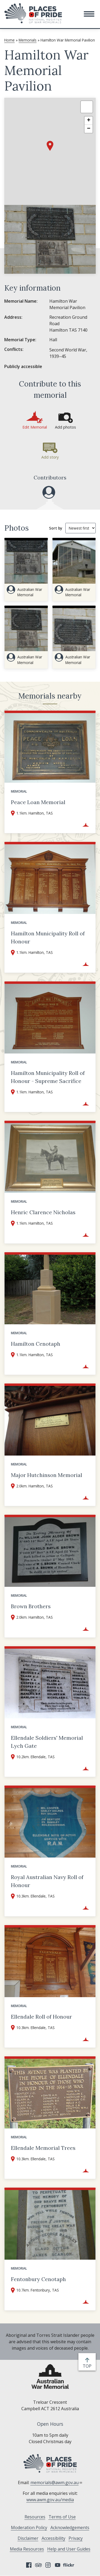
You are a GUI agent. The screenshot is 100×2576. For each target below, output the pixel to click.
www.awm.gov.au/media (50, 2500)
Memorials (28, 40)
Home (9, 40)
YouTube (57, 2565)
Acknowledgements (69, 2527)
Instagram (48, 2565)
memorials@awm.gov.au (56, 2482)
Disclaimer (28, 2538)
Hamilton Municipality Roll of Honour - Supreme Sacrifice (48, 1077)
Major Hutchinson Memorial (46, 1475)
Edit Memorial (34, 427)
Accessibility (53, 2538)
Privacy (76, 2538)
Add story (50, 457)
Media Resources (27, 2549)
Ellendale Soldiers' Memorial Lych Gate (47, 1741)
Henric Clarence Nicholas (43, 1212)
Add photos (65, 427)
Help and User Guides (68, 2549)
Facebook (29, 2565)
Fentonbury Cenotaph (38, 2279)
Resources (35, 2517)
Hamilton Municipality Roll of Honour (48, 937)
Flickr (69, 2565)
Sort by (55, 528)
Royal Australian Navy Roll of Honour (47, 1881)
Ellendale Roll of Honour (41, 2016)
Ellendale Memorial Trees (43, 2147)
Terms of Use (62, 2517)
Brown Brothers (31, 1606)
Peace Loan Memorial (38, 802)
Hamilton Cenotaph (35, 1343)
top (88, 2366)
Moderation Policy (29, 2527)
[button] (89, 14)
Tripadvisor (38, 2565)
